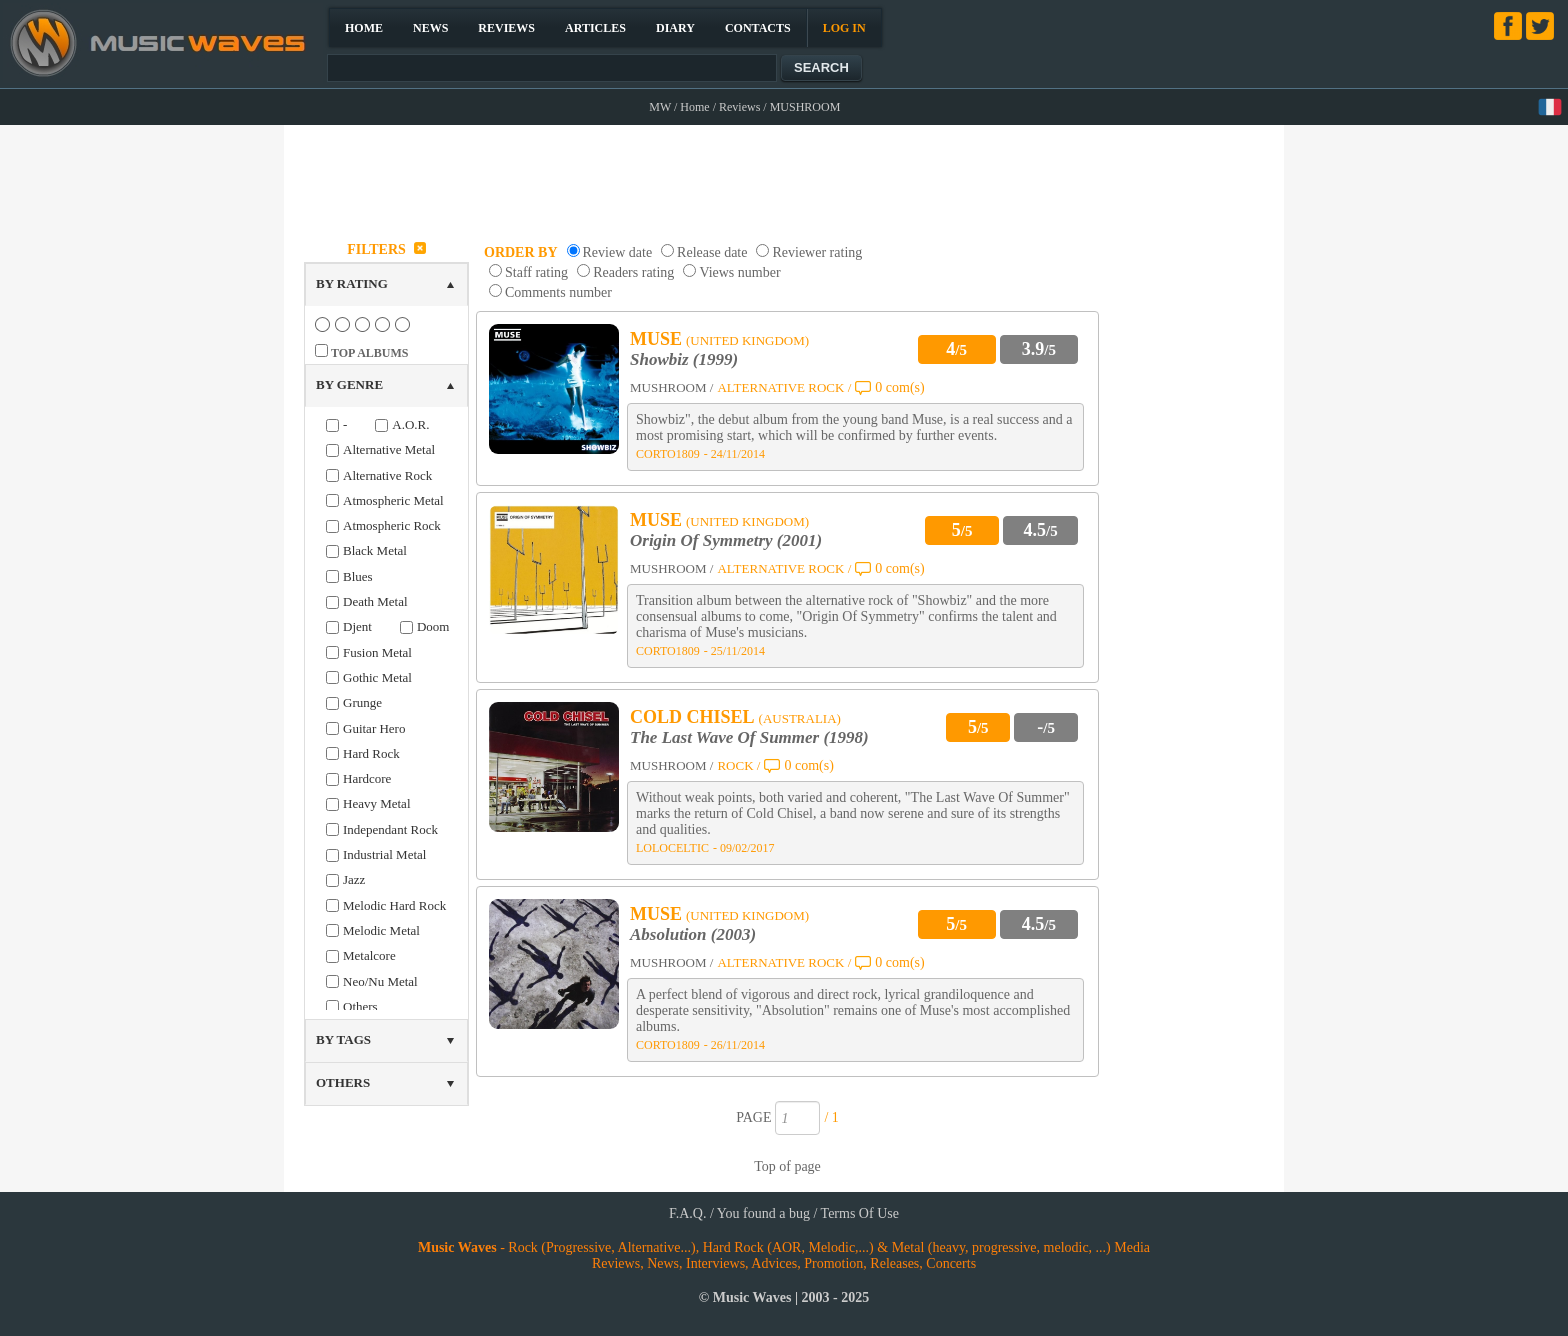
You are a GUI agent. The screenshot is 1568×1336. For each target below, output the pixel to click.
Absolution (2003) (693, 934)
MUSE (656, 339)
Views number (739, 272)
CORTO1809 (668, 454)
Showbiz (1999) (684, 359)
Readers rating (633, 272)
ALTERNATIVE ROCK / (784, 387)
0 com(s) (899, 387)
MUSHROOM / (671, 387)
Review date (618, 252)
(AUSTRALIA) (800, 718)
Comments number (558, 292)
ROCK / (738, 765)
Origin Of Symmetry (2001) (726, 540)
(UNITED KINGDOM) (747, 340)
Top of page (787, 1166)
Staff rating (536, 272)
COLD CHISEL (692, 717)
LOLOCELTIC (672, 848)
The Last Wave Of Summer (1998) (749, 737)
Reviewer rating (817, 252)
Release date (712, 252)
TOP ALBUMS (369, 353)
